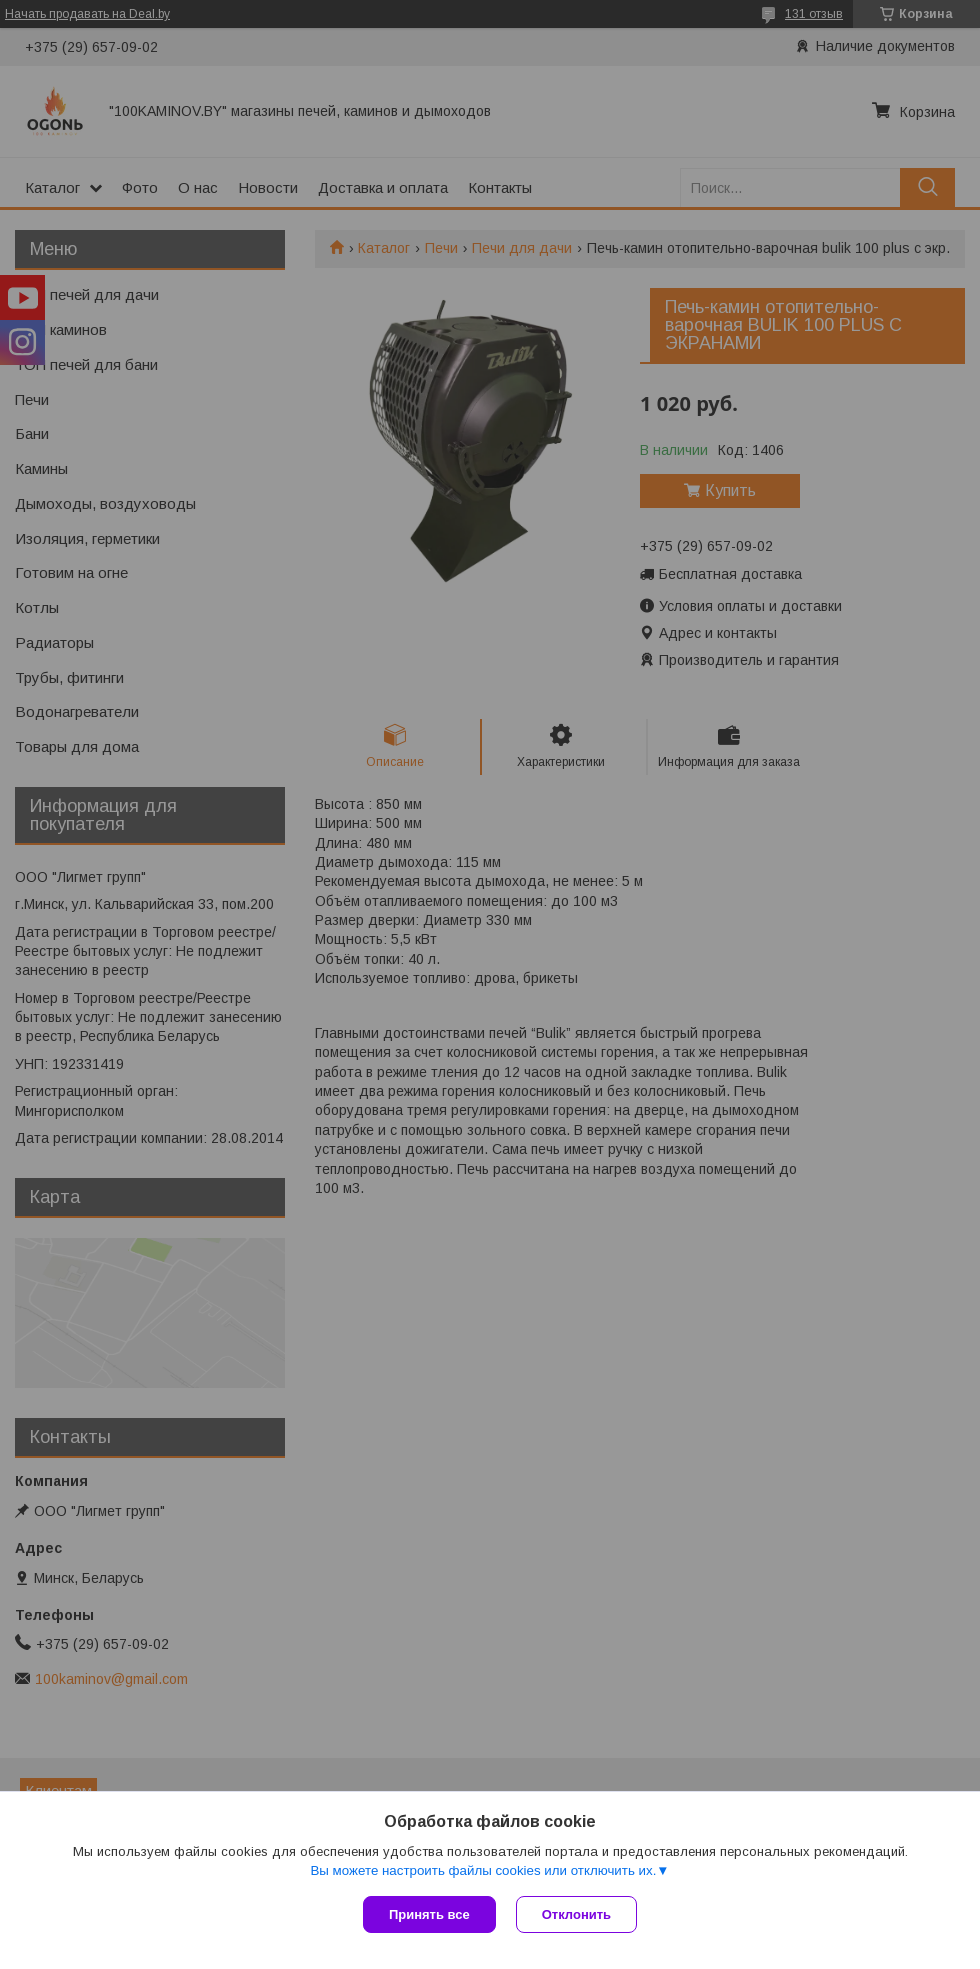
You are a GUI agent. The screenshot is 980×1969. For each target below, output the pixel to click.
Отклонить (576, 1914)
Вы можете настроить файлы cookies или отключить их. (483, 1870)
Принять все (429, 1914)
